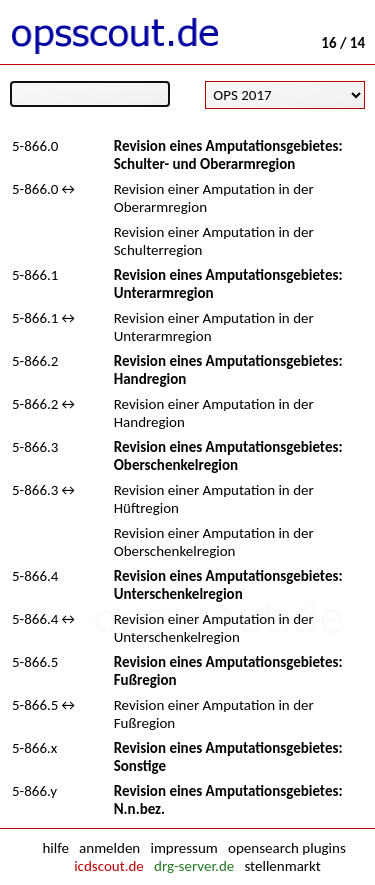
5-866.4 (35, 576)
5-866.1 (35, 275)
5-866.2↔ (45, 404)
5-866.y (34, 791)
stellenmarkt (282, 866)
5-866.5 (35, 662)
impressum (183, 848)
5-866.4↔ (45, 619)
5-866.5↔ (45, 705)
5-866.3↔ (45, 490)
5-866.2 (35, 361)
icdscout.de (109, 866)
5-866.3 (35, 447)
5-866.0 (35, 146)
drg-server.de (194, 866)
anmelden (109, 848)
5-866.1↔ (45, 318)
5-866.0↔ (45, 189)
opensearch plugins (287, 848)
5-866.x (34, 748)
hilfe (55, 848)
